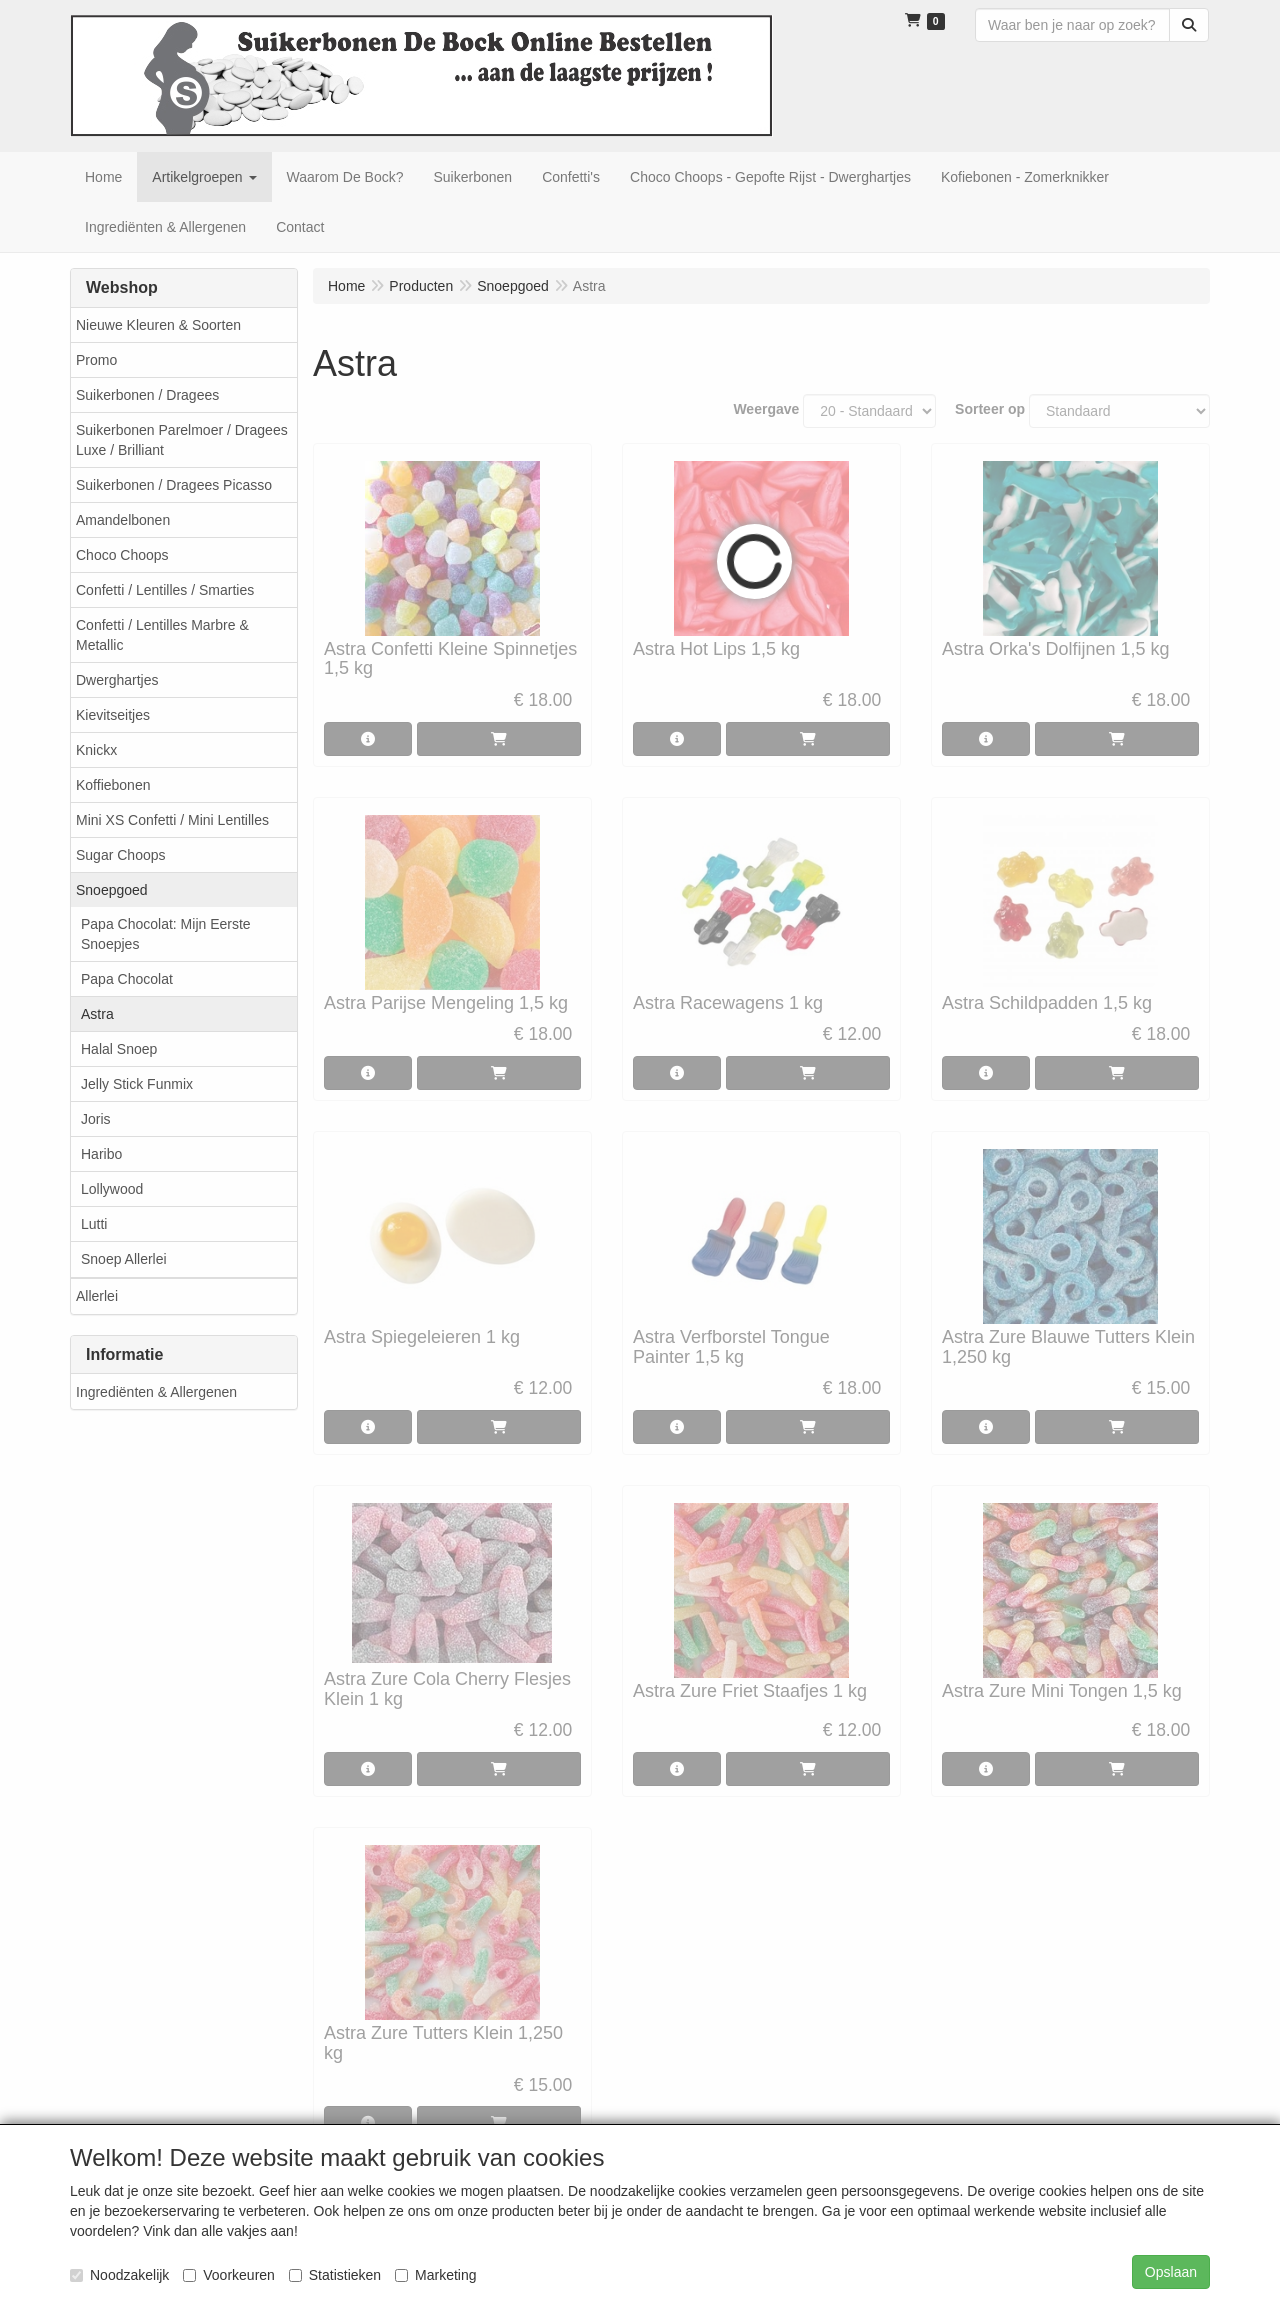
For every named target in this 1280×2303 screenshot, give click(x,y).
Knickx (96, 750)
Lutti (94, 1224)
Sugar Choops (121, 855)
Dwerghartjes (117, 680)
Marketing (435, 2275)
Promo (96, 360)
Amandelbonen (123, 520)
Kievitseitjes (113, 715)
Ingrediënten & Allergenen (156, 1392)
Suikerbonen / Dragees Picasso (174, 485)
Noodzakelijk (119, 2275)
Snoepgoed (112, 890)
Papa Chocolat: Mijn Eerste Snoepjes (166, 934)
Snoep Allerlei (124, 1259)
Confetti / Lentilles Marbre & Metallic (162, 635)
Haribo (101, 1154)
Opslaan (1171, 2272)
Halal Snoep (119, 1049)
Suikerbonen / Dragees (147, 395)
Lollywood (112, 1189)
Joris (96, 1119)
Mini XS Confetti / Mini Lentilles (172, 820)
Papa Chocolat (127, 979)
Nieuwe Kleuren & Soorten (158, 325)
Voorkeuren (229, 2275)
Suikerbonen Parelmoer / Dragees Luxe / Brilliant (182, 440)
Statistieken (335, 2275)
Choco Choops (122, 555)
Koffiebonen (113, 785)
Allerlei (97, 1296)
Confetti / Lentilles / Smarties (165, 590)
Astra (97, 1014)
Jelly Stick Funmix (137, 1084)
